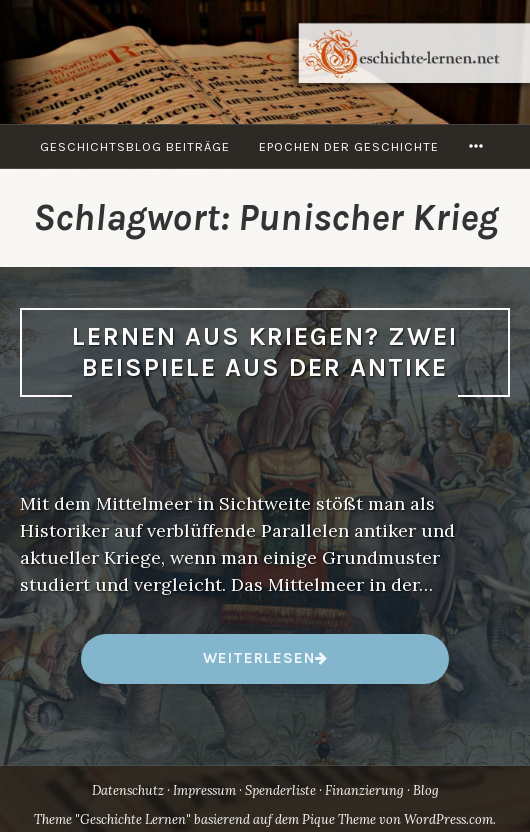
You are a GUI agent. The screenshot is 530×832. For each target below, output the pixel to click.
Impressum (204, 790)
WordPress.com (448, 819)
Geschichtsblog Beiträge (135, 146)
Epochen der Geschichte (349, 146)
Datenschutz (128, 790)
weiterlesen (258, 665)
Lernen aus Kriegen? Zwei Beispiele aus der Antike (265, 352)
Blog (426, 790)
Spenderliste (280, 790)
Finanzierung (364, 790)
